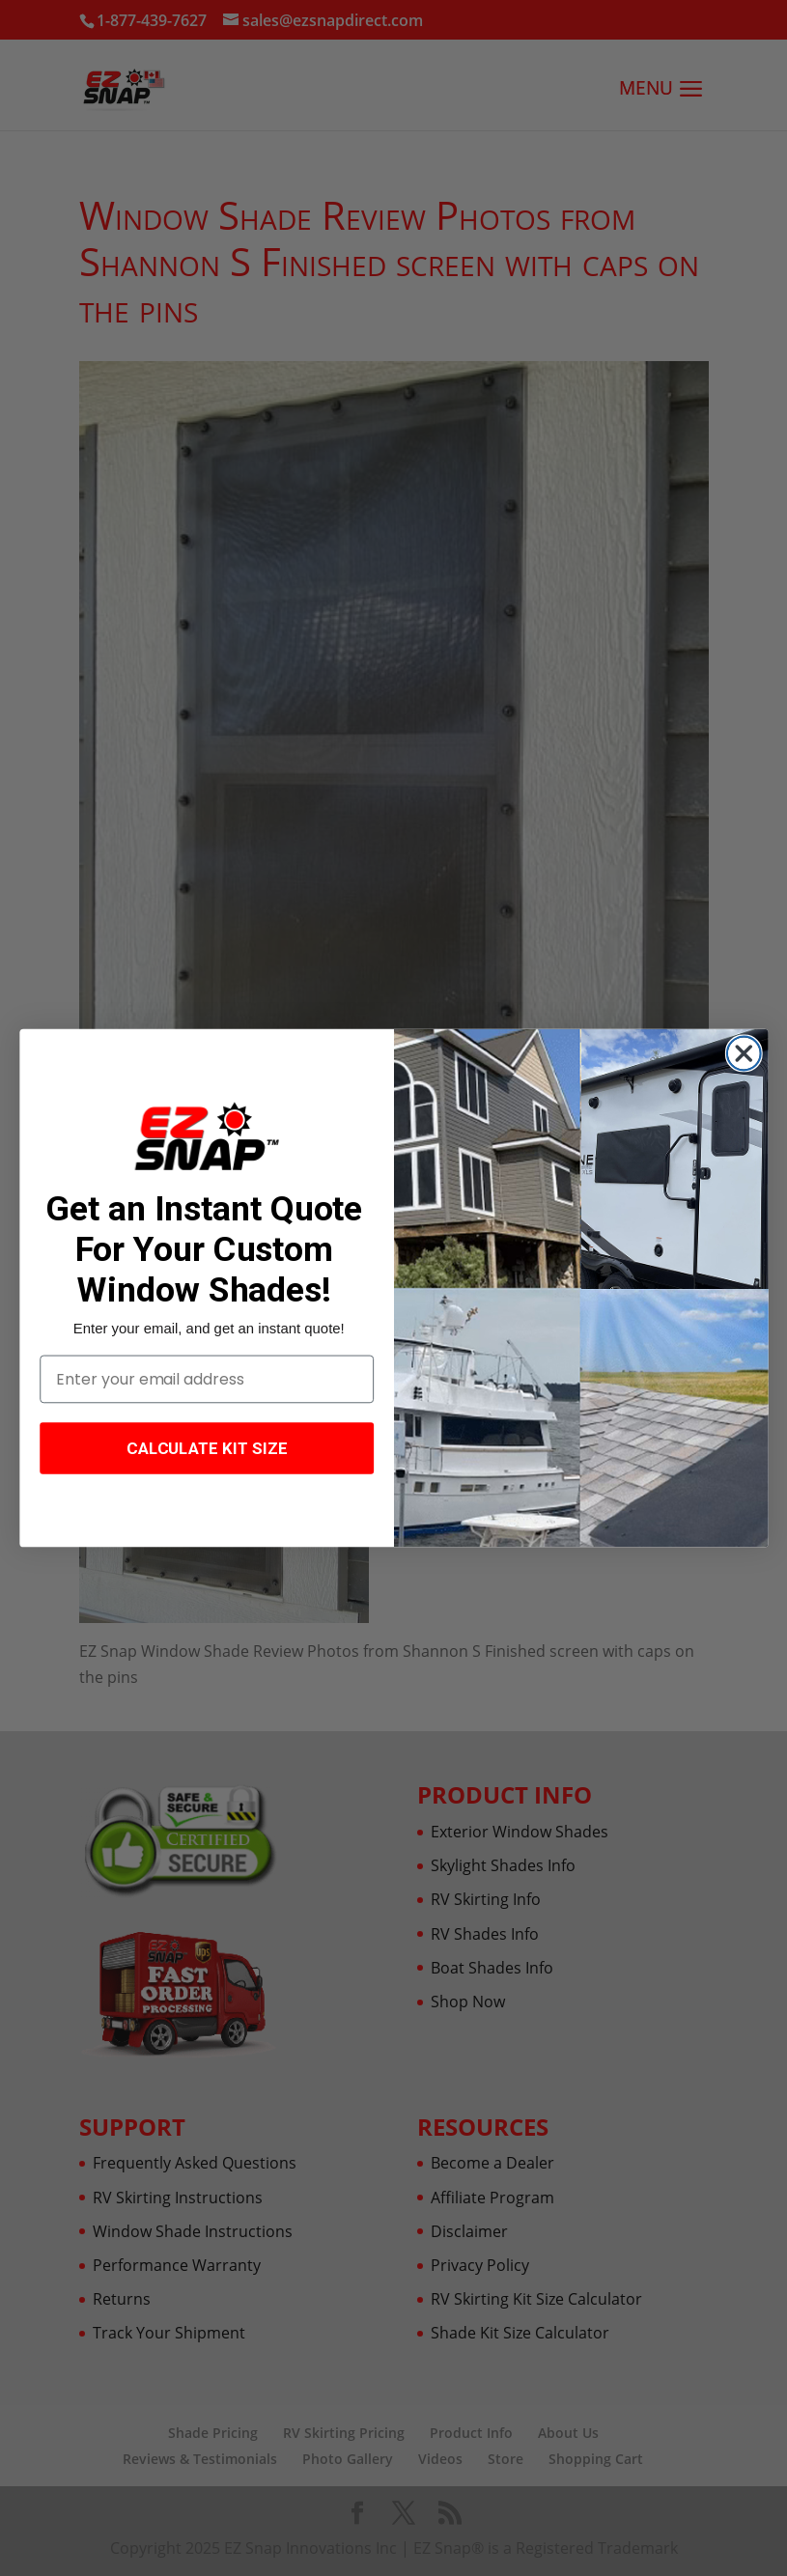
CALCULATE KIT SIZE (206, 1448)
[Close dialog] (743, 1054)
